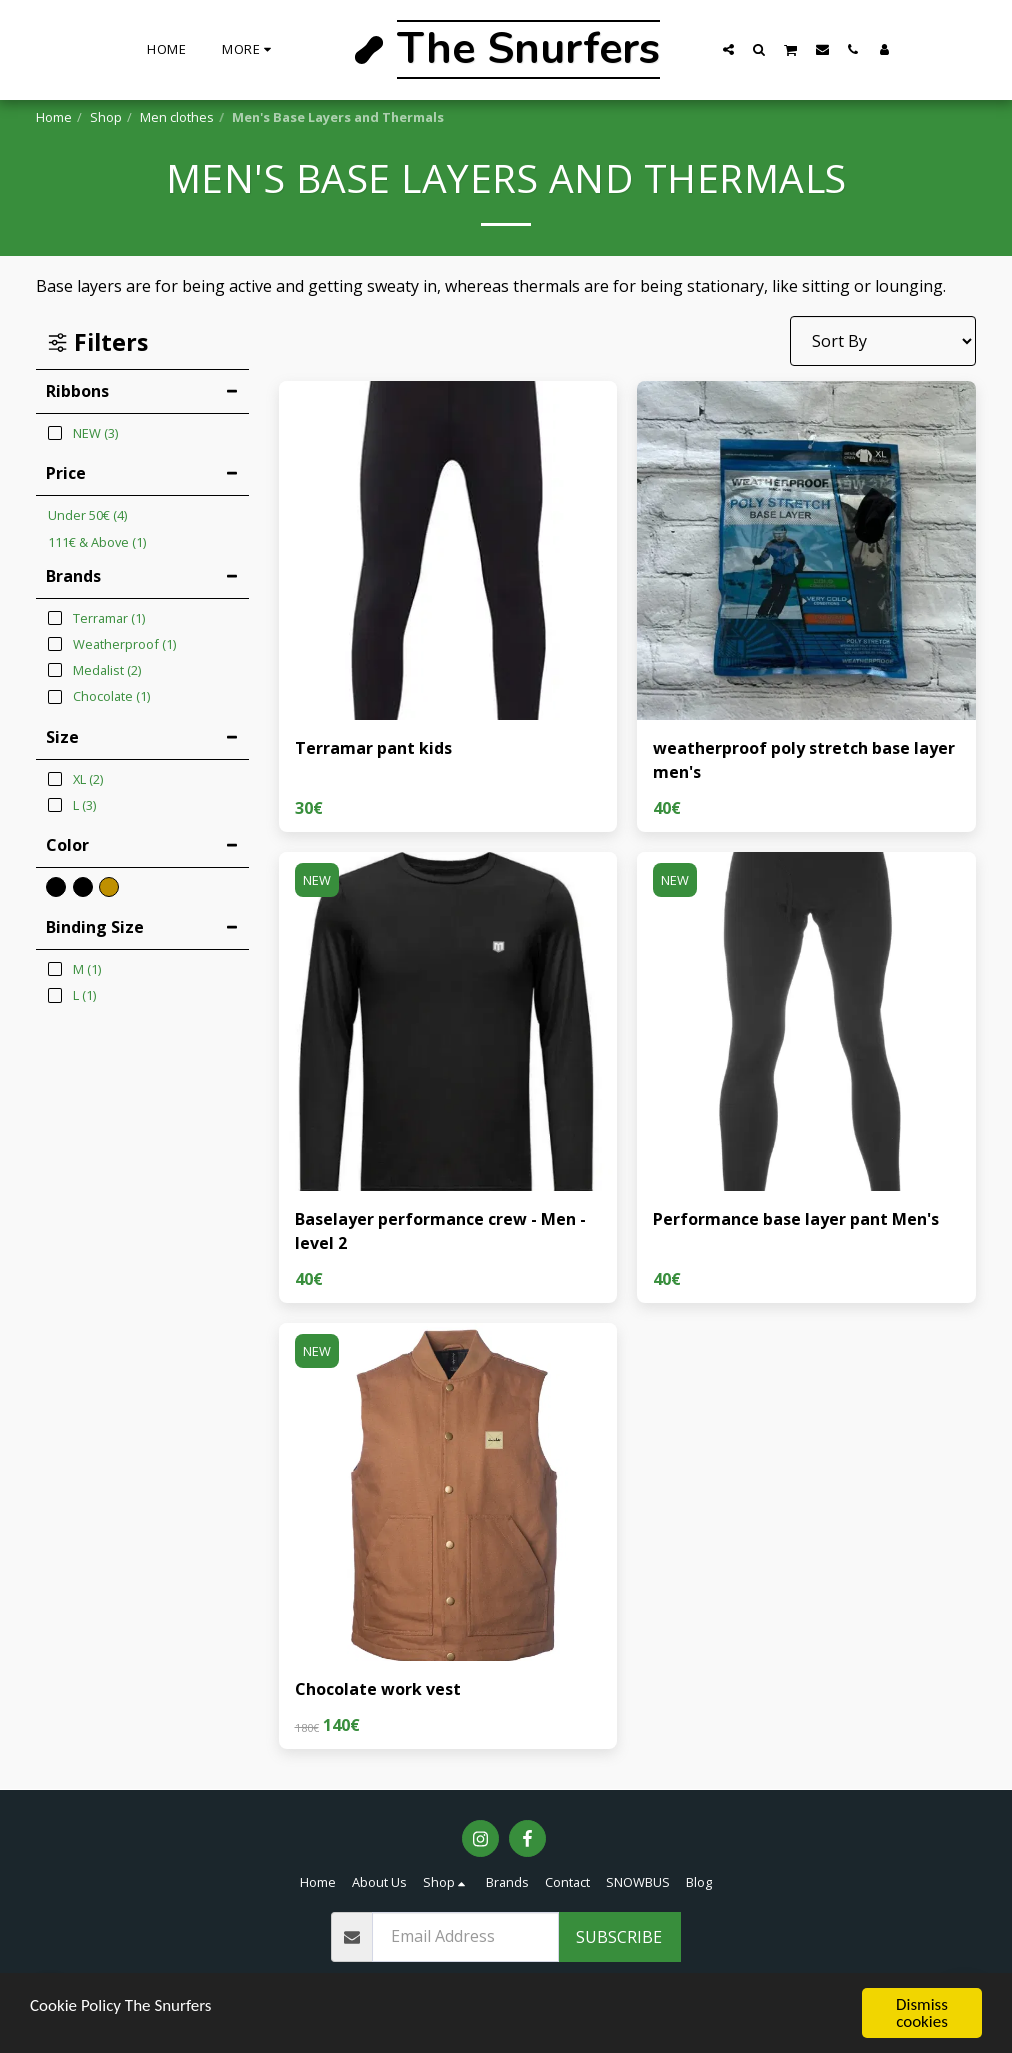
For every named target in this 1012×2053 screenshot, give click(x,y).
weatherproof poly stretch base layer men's (804, 760)
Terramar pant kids (373, 748)
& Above (97, 542)
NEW (317, 880)
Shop (106, 117)
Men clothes (177, 117)
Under (87, 515)
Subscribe (619, 1937)
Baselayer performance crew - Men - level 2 (440, 1231)
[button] (728, 49)
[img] (448, 550)
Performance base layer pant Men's (796, 1219)
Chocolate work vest (378, 1689)
